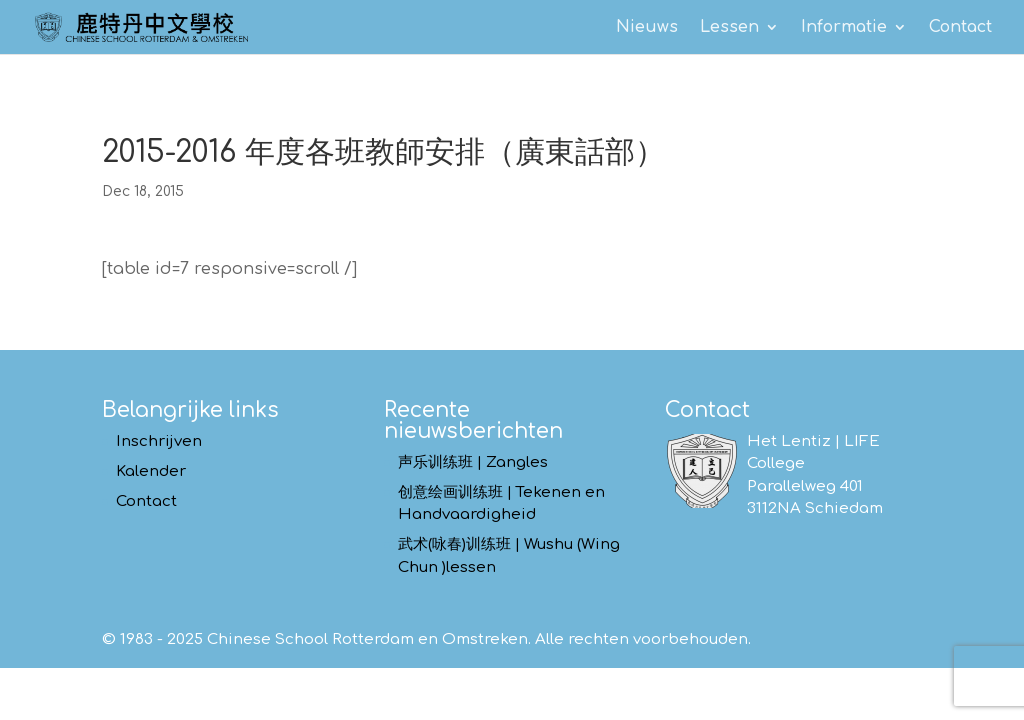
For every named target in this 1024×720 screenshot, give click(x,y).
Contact (960, 28)
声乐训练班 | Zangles (473, 462)
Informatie (844, 28)
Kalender (151, 471)
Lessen (729, 28)
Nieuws (647, 28)
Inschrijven (159, 441)
